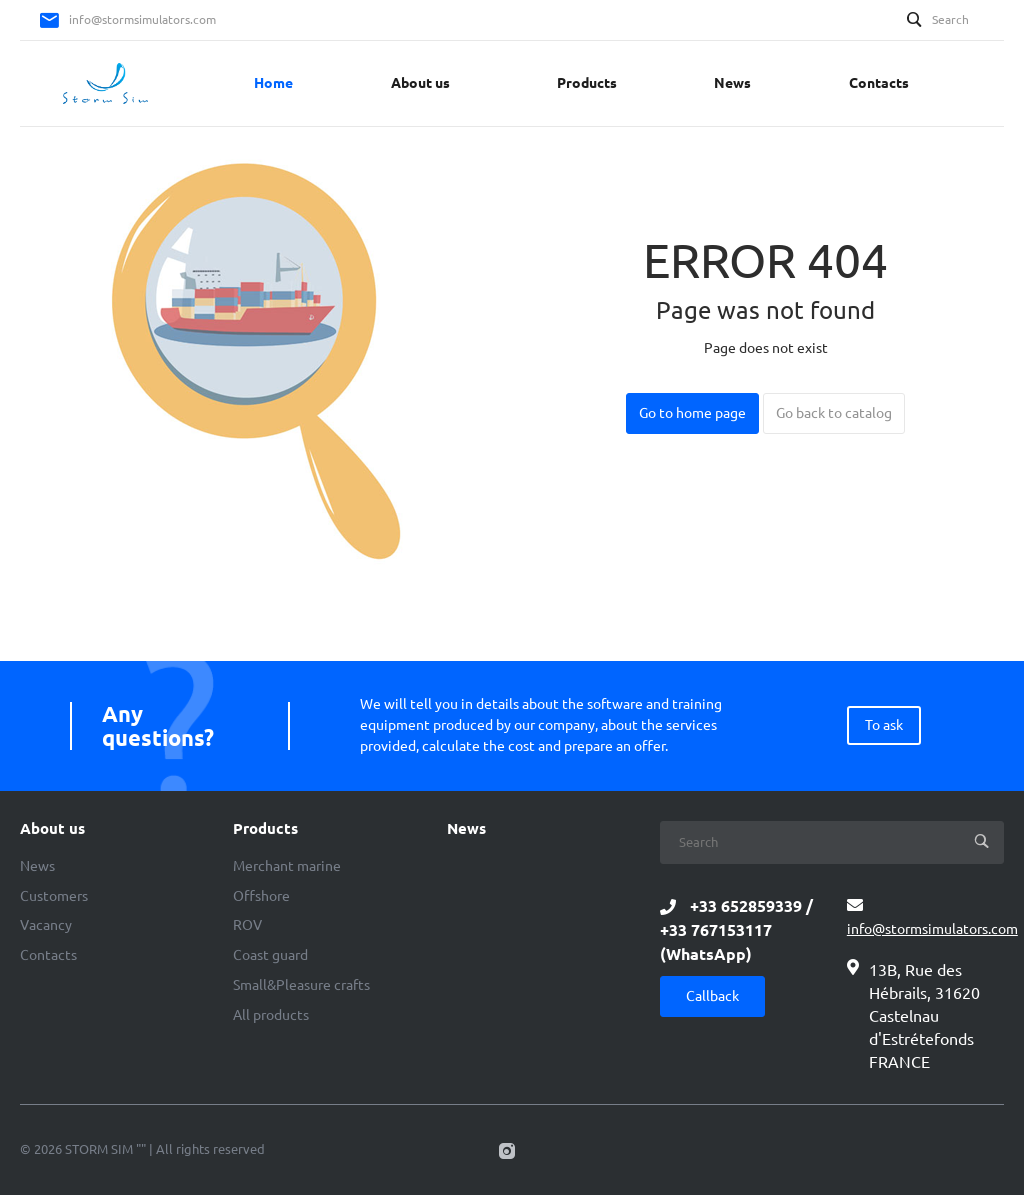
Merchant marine (287, 866)
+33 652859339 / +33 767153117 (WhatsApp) (736, 930)
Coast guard (270, 955)
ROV (247, 925)
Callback (712, 996)
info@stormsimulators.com (142, 19)
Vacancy (46, 925)
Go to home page (692, 413)
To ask (884, 725)
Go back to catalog (834, 413)
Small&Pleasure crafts (301, 985)
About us (52, 829)
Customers (54, 896)
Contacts (48, 955)
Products (265, 829)
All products (271, 1015)
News (37, 866)
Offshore (261, 896)
